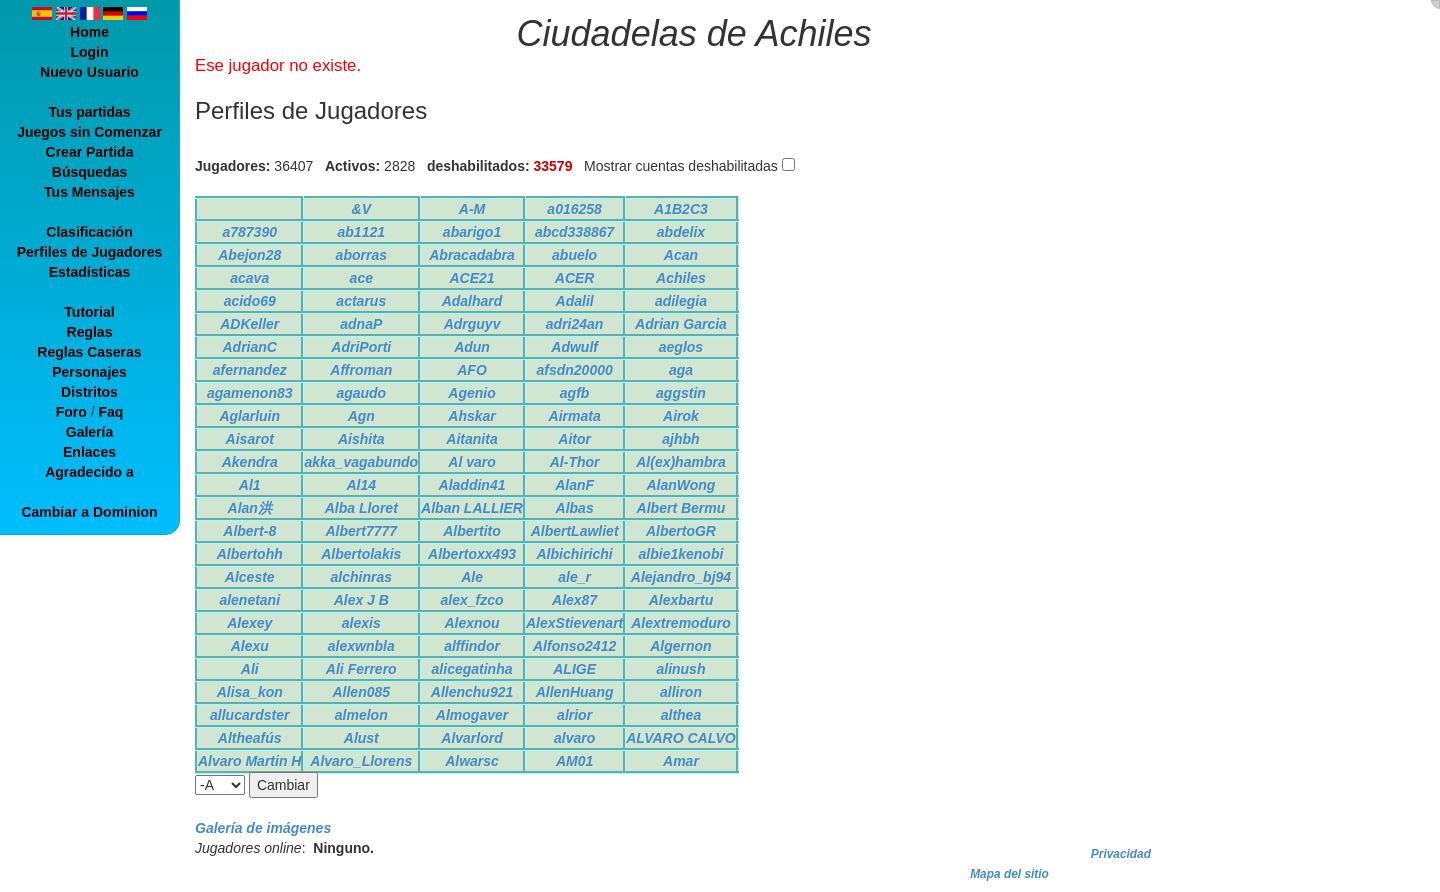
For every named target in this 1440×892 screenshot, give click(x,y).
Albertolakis (361, 554)
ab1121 (361, 232)
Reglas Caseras (89, 352)
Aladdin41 (472, 485)
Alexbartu (681, 600)
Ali (250, 669)
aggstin (681, 393)
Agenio (471, 393)
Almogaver (472, 715)
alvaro (574, 738)
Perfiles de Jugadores (90, 252)
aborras (361, 255)
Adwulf (574, 347)
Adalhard (472, 301)
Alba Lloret (361, 508)
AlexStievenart (574, 623)
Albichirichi (574, 554)
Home (89, 32)
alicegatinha (472, 669)
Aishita (361, 439)
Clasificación (89, 232)
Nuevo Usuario (89, 72)
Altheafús (250, 738)
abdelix (681, 232)
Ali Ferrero (361, 669)
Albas (575, 508)
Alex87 (574, 600)
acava (249, 278)
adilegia (681, 301)
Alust (361, 738)
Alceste (250, 577)
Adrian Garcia (681, 324)
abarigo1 (472, 232)
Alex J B (361, 600)
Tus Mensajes (89, 192)
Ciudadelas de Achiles (694, 33)
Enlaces (89, 452)
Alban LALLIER (472, 508)
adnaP (361, 324)
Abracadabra (472, 255)
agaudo (361, 393)
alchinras (361, 577)
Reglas (90, 332)
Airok (681, 416)
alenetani (249, 600)
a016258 (574, 209)
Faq (110, 412)
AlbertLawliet (575, 531)
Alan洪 (250, 508)
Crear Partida (90, 152)
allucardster (249, 715)
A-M (472, 209)
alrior (574, 715)
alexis (361, 623)
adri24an (575, 324)
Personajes (89, 372)
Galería (89, 432)
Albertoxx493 (472, 554)
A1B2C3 (681, 209)
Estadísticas (90, 272)
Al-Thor (575, 462)
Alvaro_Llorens (361, 761)
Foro (71, 412)
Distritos (89, 392)
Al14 (361, 485)
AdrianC (250, 347)
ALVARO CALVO (680, 738)
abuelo (574, 255)
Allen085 (361, 692)
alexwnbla (361, 646)
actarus (361, 301)
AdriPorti (361, 347)
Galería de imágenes (263, 828)
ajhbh (680, 439)
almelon (361, 715)
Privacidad (1121, 854)
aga (681, 370)
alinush (680, 669)
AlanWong (680, 485)
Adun (472, 347)
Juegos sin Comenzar (89, 132)
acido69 (250, 301)
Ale (472, 577)
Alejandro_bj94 (681, 577)
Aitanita (471, 439)
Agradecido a (89, 472)
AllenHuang (575, 692)
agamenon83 (250, 393)
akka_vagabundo (361, 462)
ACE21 (471, 278)
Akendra (250, 462)
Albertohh (250, 554)
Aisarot (250, 439)
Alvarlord (471, 738)
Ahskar (471, 416)
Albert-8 (249, 531)
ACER (575, 278)
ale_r (574, 577)
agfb (575, 393)
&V (361, 209)
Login (89, 52)
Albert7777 (361, 531)
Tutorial (89, 312)
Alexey (249, 623)
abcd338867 (574, 232)
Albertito (472, 531)
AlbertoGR (681, 531)
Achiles (681, 278)
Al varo (471, 462)
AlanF (574, 485)
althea (681, 715)
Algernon (680, 646)
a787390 (249, 232)
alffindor (472, 646)
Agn (361, 416)
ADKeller (249, 324)
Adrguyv (472, 324)
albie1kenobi (681, 554)
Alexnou (471, 623)
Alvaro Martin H (249, 761)
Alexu (250, 646)
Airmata (575, 416)
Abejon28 (249, 255)
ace (361, 278)
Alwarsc (472, 761)
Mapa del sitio (1009, 874)
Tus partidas (89, 112)
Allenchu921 (472, 692)
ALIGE (574, 669)
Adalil (575, 301)
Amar (681, 761)
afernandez (250, 370)
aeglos (681, 347)
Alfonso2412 (574, 646)
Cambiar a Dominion (89, 512)
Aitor (574, 439)
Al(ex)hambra (680, 462)
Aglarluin (249, 416)
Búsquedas (89, 172)
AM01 (574, 761)
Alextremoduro (681, 623)
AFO (472, 370)
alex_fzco (472, 600)
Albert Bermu (681, 508)
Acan (681, 255)
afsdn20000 (574, 370)
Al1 (250, 485)
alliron (681, 692)
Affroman (361, 370)
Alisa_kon (250, 692)
